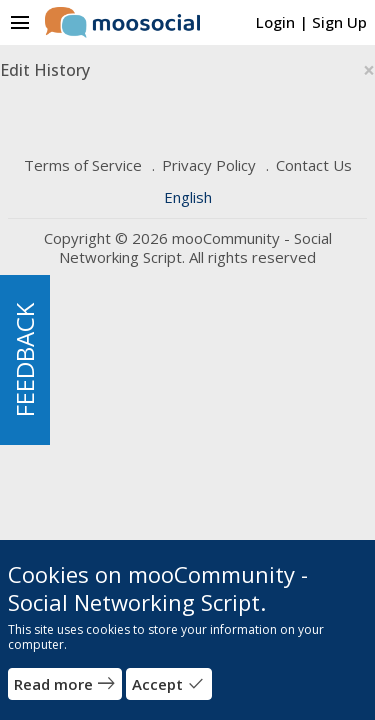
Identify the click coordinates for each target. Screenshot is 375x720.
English (188, 197)
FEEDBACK (24, 360)
